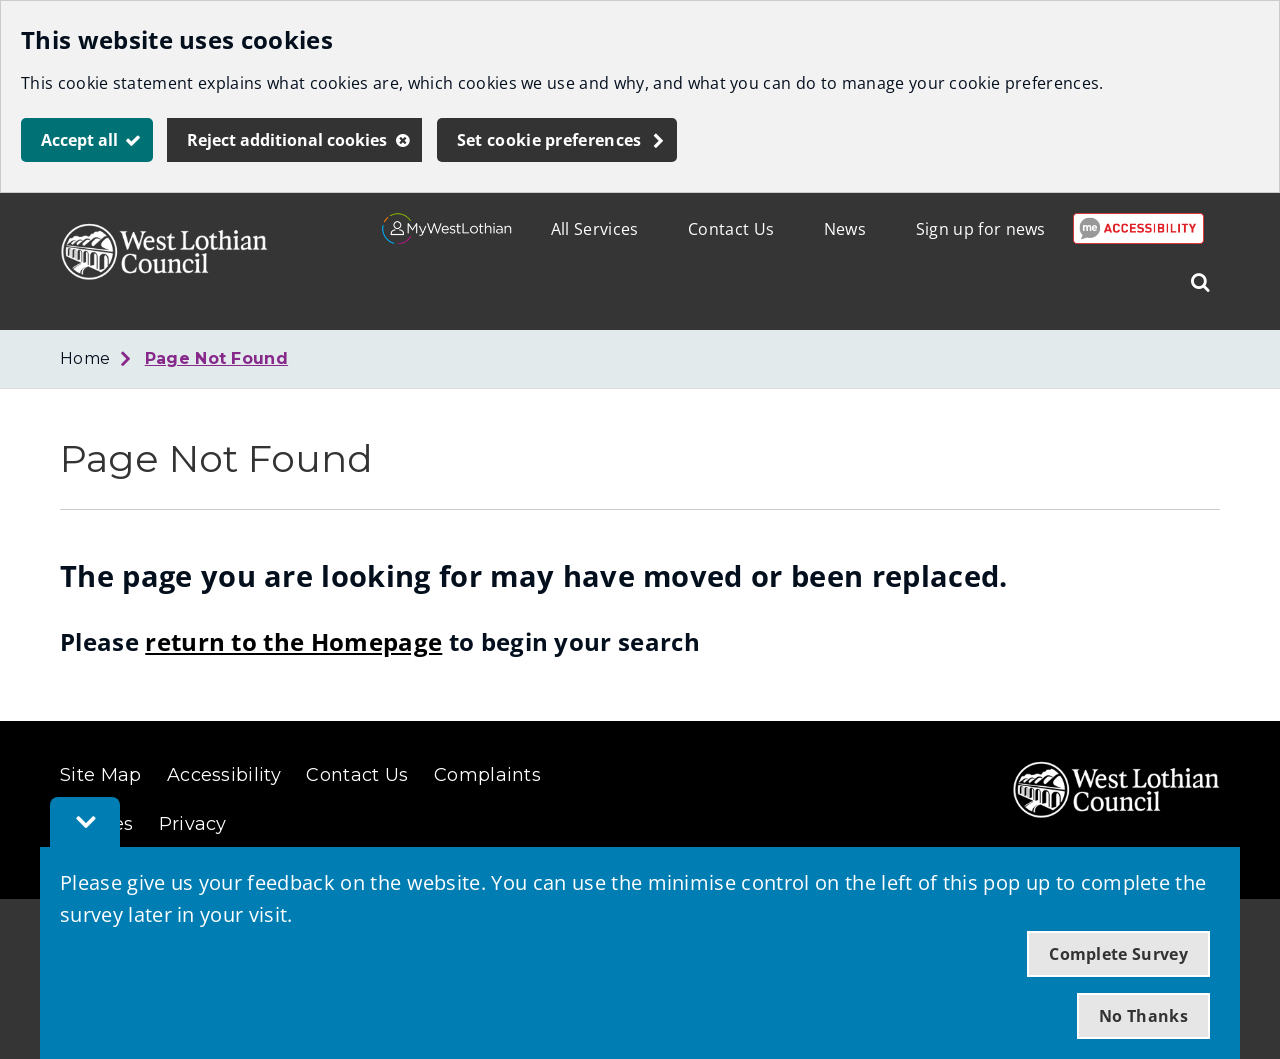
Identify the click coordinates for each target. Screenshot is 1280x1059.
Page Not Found (216, 358)
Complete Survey (1118, 954)
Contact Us (731, 229)
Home (85, 358)
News (845, 229)
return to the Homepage (293, 641)
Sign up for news (981, 229)
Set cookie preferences (549, 140)
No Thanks (1143, 1016)
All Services (595, 229)
